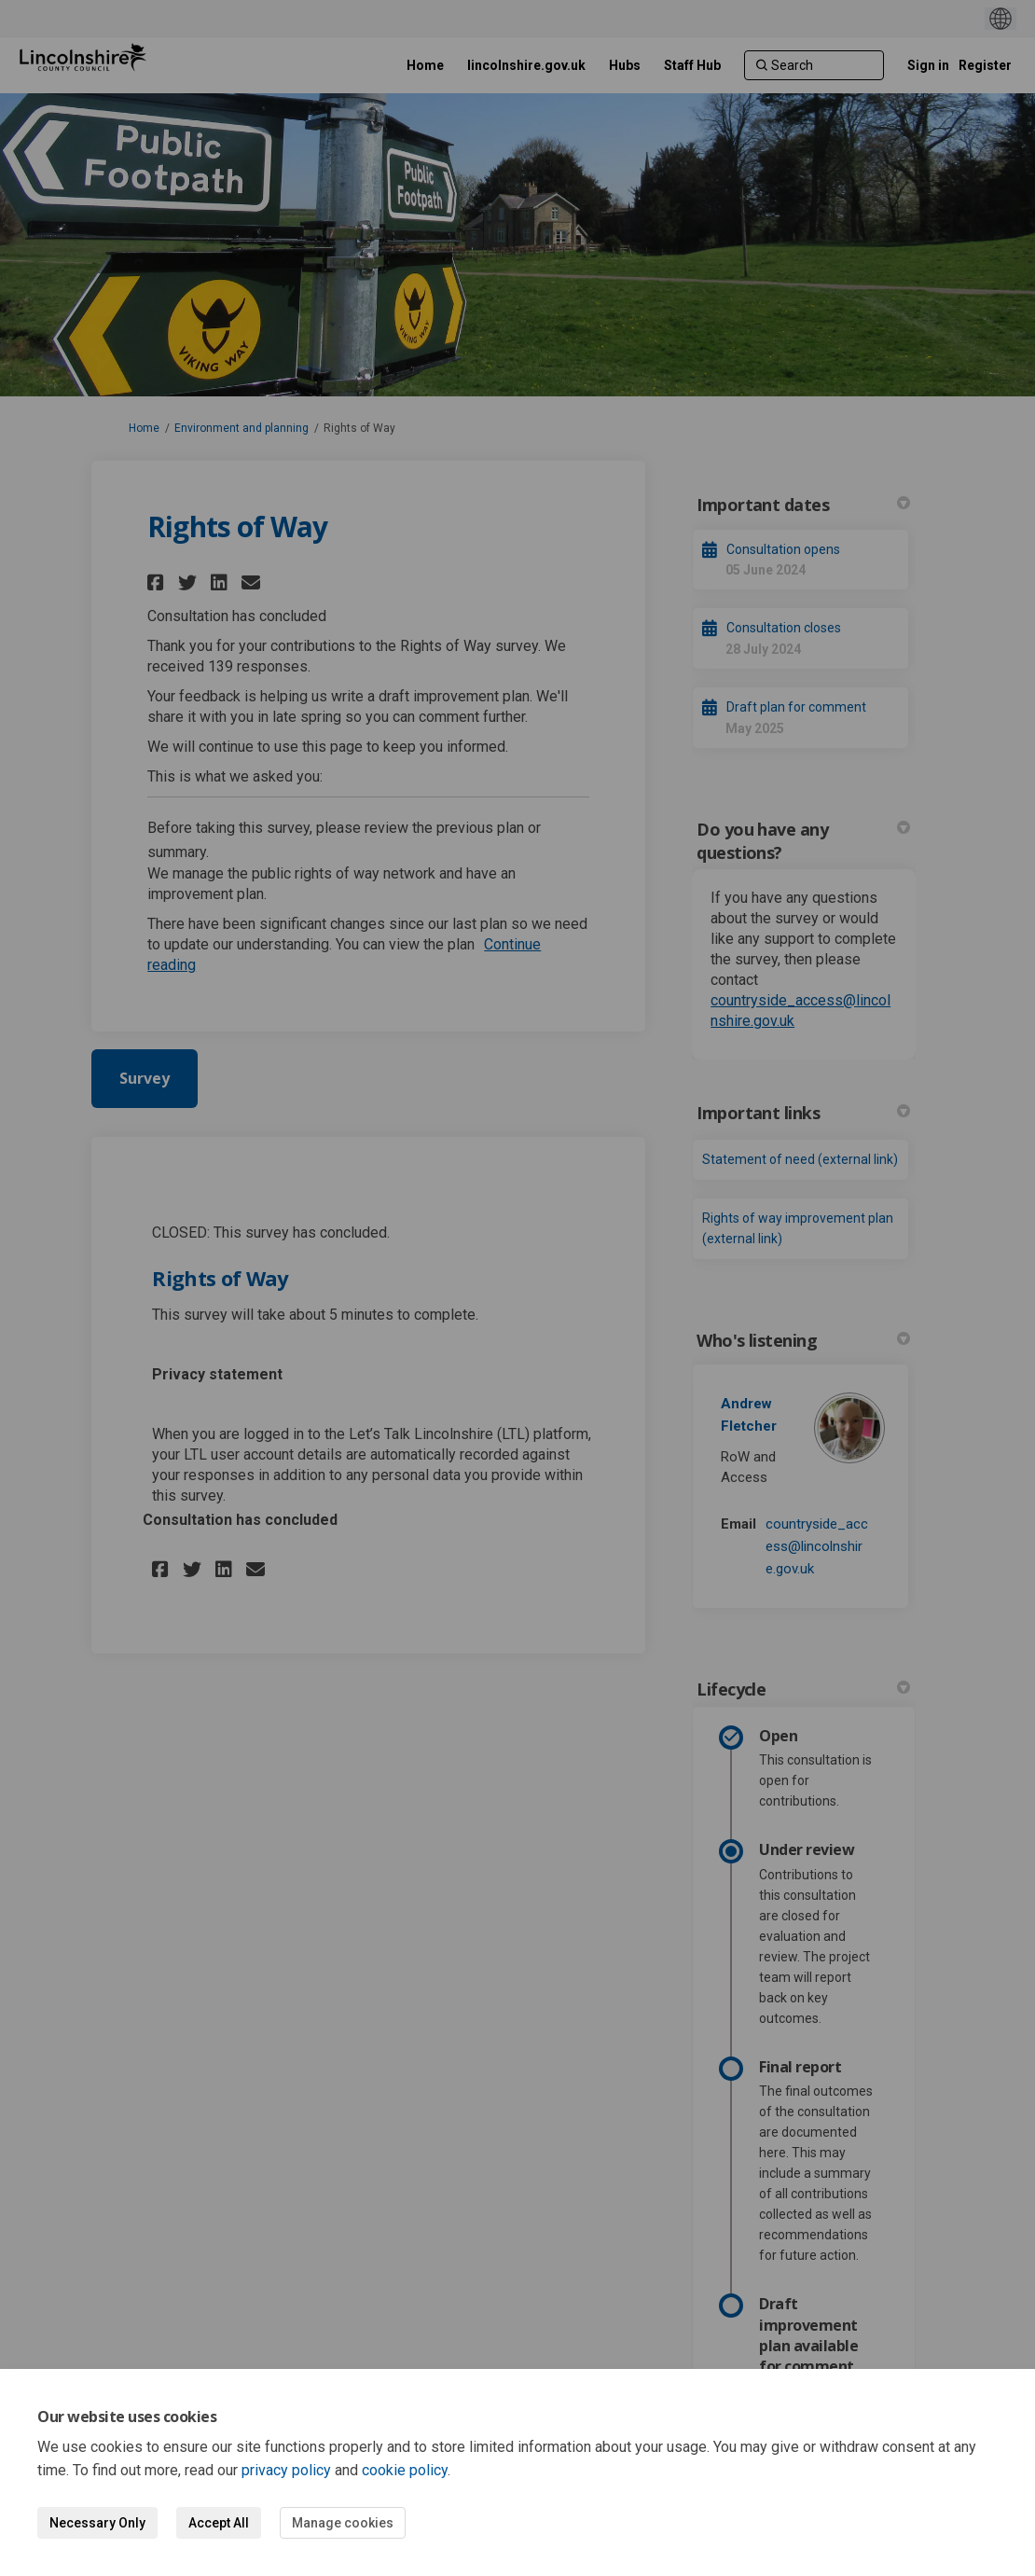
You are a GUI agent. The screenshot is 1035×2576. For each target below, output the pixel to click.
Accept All (218, 2522)
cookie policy (405, 2470)
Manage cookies (342, 2522)
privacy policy (286, 2470)
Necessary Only (97, 2522)
